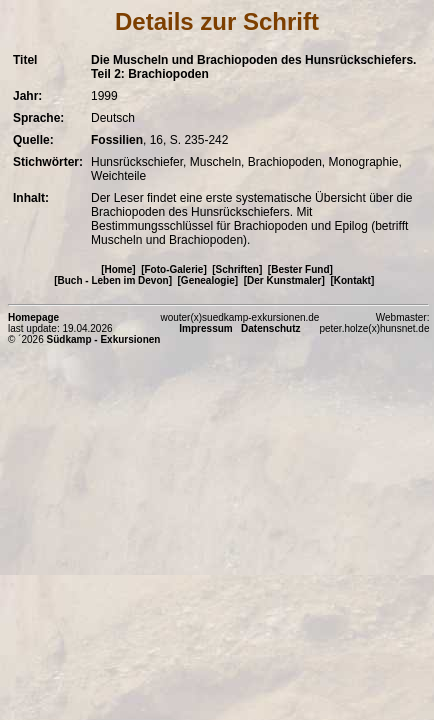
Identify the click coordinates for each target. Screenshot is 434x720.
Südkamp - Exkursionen (104, 339)
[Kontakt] (352, 280)
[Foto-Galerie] (174, 269)
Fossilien (117, 140)
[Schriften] (237, 269)
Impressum (205, 328)
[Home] (118, 269)
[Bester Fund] (300, 269)
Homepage (33, 317)
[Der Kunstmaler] (284, 280)
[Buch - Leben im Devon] (113, 280)
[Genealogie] (208, 280)
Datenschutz (270, 328)
